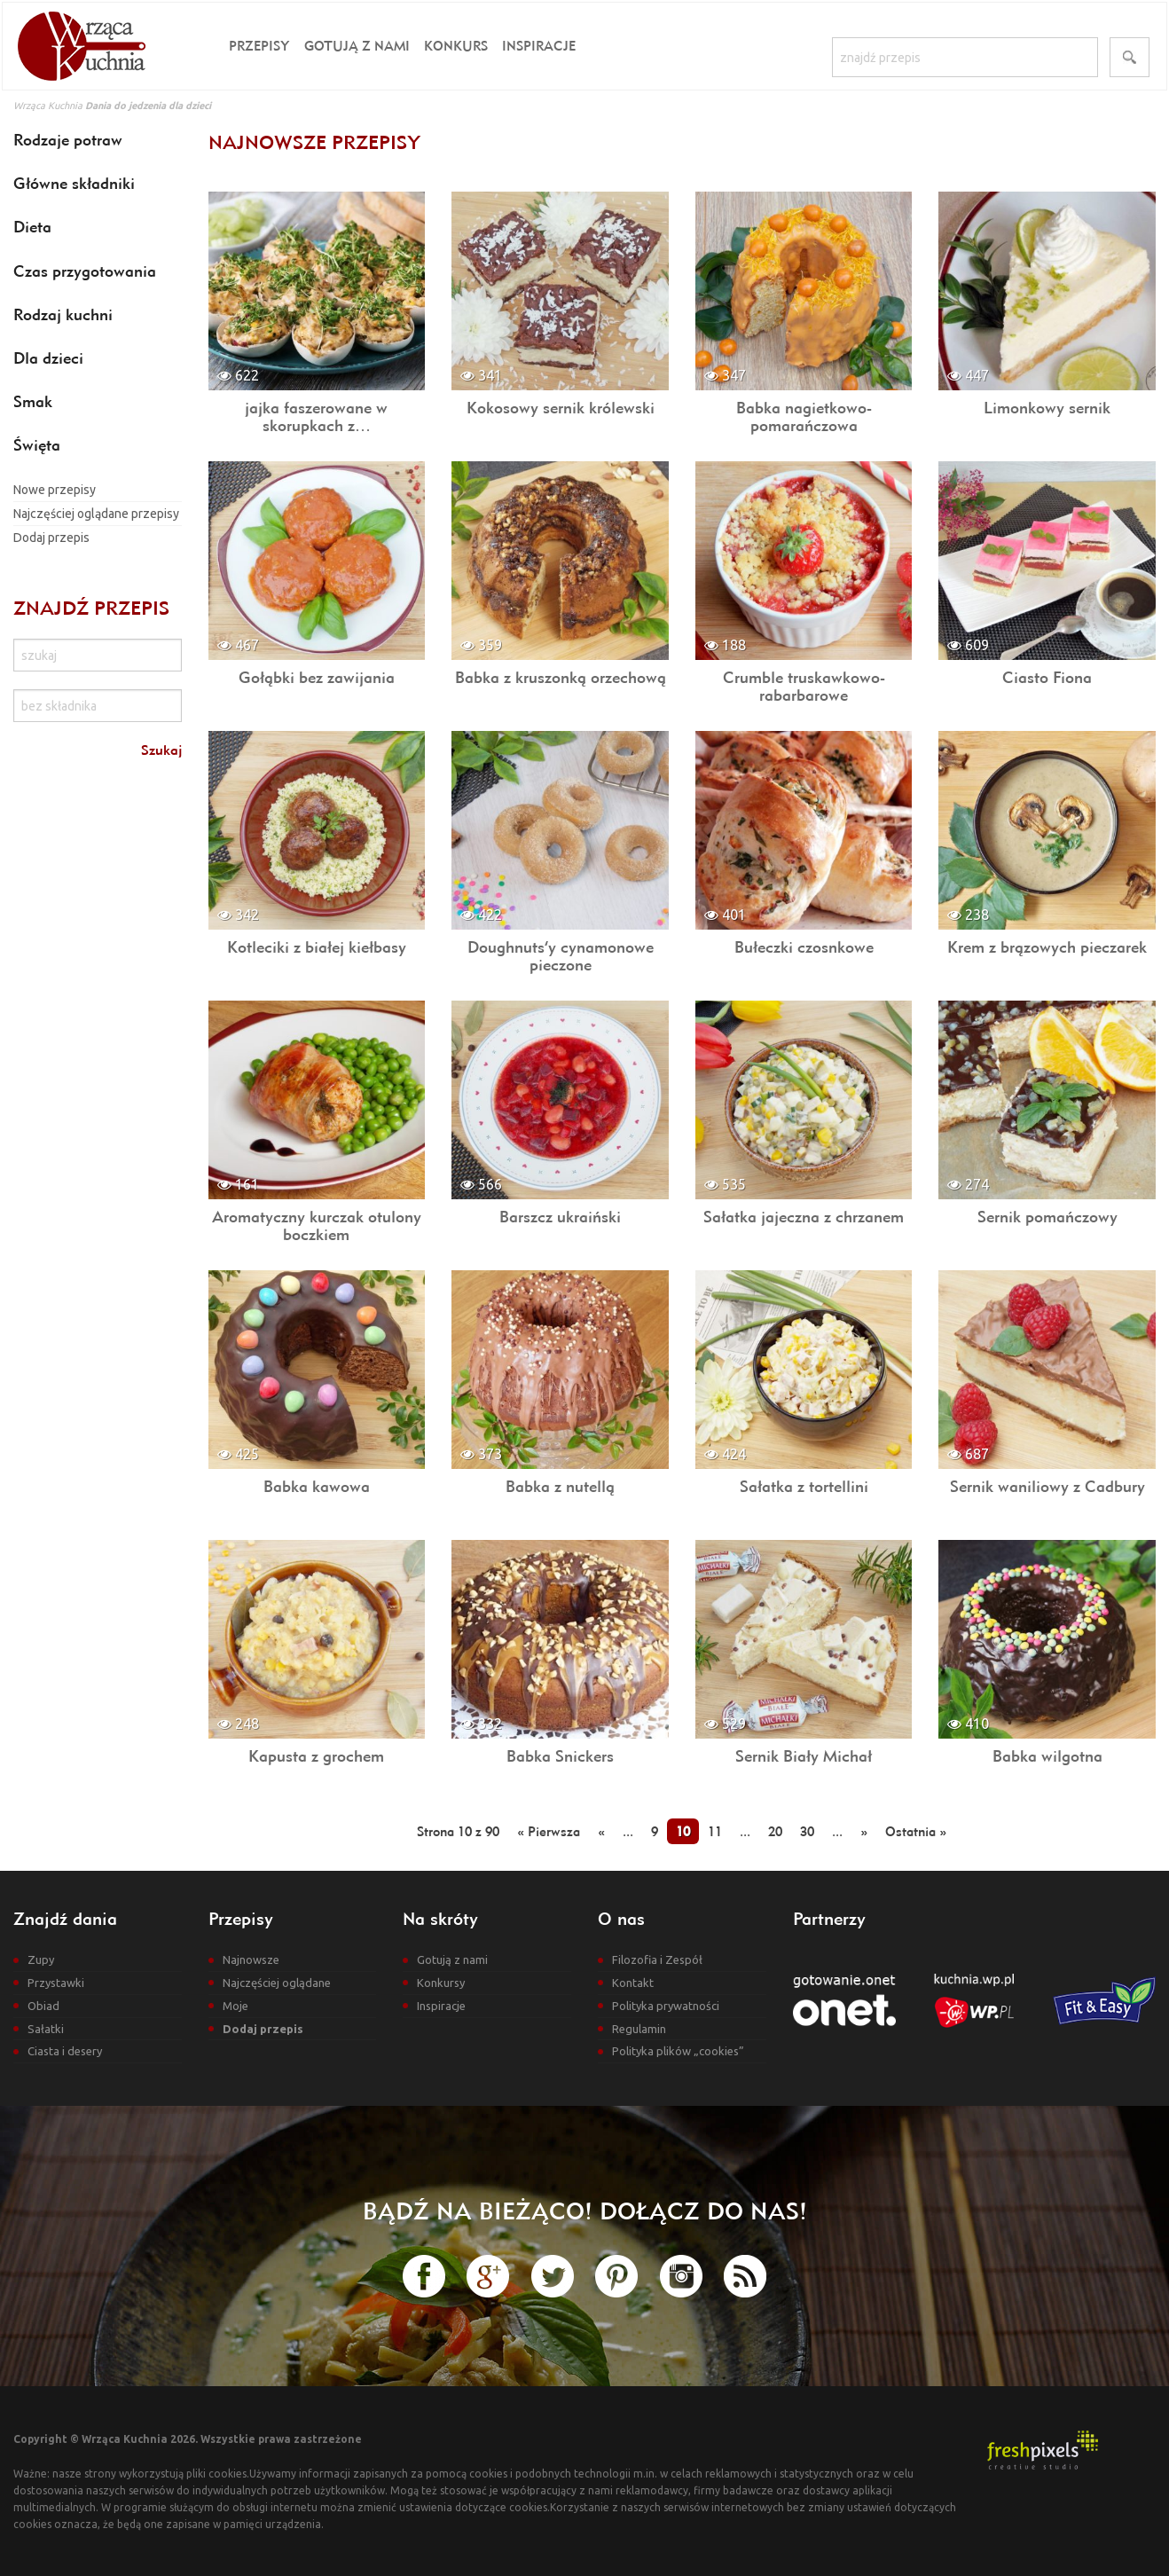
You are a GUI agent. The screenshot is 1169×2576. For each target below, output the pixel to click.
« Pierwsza (548, 1831)
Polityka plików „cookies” (678, 2051)
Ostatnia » (915, 1831)
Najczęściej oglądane (277, 1982)
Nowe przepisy (54, 490)
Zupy (40, 1959)
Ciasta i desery (64, 2051)
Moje (235, 2005)
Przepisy (259, 45)
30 (807, 1831)
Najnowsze (251, 1959)
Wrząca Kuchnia (47, 105)
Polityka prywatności (665, 2005)
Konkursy (441, 1982)
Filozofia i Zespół (657, 1959)
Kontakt (633, 1982)
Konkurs (456, 45)
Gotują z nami (357, 45)
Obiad (43, 2005)
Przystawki (55, 1982)
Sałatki (45, 2028)
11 (715, 1831)
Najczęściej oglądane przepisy (96, 514)
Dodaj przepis (51, 537)
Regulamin (639, 2028)
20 (775, 1831)
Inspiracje (539, 45)
